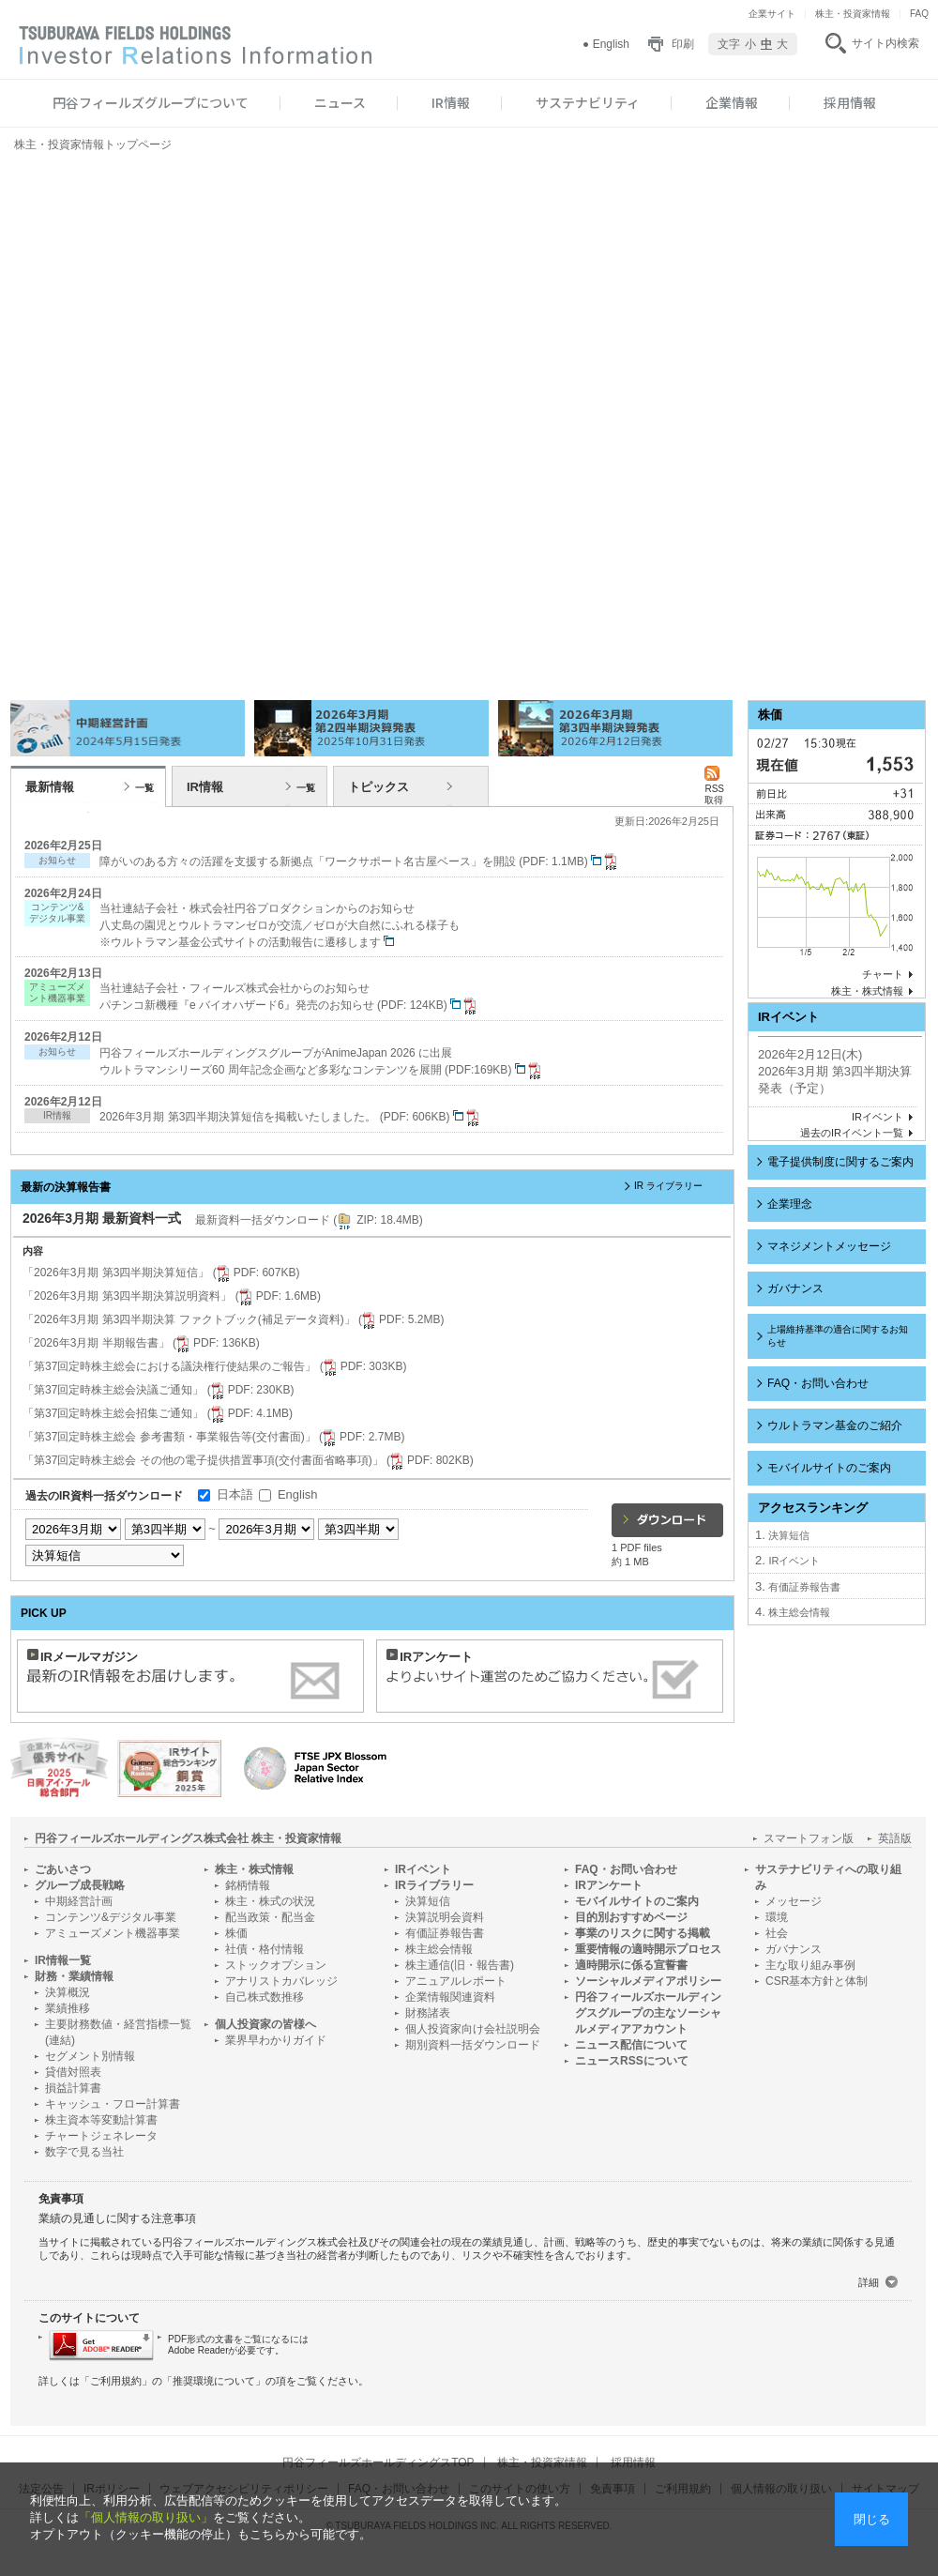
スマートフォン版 (809, 1838)
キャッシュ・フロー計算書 (112, 2104)
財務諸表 (427, 2013)
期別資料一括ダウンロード (472, 2044)
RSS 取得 (714, 788)
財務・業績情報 (74, 1976)
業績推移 (67, 2008)
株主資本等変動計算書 (101, 2119)
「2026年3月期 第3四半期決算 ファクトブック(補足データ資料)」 (233, 1319)
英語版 (895, 1838)
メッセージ (793, 1901)
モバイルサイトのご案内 (829, 1467)
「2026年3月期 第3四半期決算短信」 (161, 1272)
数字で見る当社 (84, 2151)
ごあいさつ (63, 1869)
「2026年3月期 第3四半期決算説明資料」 (172, 1296)
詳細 (868, 2282)
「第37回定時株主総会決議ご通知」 (158, 1389)
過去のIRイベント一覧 (851, 1132)
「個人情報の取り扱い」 (146, 2517)
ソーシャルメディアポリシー (648, 1981)
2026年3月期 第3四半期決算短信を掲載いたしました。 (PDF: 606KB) (291, 1116)
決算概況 (67, 1992)
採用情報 (850, 102)
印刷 (683, 44)
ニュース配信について (631, 2044)
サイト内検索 (885, 43)
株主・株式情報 (867, 991)
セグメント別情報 (90, 2056)
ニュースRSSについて (631, 2060)
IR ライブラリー (668, 1186)
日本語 (235, 1494)
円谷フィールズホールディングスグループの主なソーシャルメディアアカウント (648, 2012)
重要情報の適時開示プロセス (648, 1949)
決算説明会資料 (444, 1917)
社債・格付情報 (264, 1949)
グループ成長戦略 (80, 1885)
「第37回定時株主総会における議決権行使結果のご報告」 (214, 1366)
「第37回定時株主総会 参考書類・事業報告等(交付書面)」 (213, 1436)
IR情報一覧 (63, 1960)
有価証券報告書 (804, 1587)
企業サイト (772, 13)
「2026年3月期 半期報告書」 (141, 1342)
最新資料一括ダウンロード (309, 1220)
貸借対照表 (73, 2072)
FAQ (919, 13)
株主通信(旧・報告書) (459, 1965)
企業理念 (789, 1204)
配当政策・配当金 (270, 1917)
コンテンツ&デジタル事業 (110, 1917)
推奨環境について (214, 2380)
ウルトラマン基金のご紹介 (834, 1425)
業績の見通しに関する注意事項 (117, 2218)
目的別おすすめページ (631, 1917)
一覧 (144, 788)
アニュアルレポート (456, 1981)
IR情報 (450, 102)
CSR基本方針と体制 (816, 1981)
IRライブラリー (434, 1885)
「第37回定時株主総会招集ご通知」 (158, 1413)
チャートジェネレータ (101, 2135)
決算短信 (788, 1535)
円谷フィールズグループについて (151, 102)
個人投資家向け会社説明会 (472, 2028)
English (611, 44)
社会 (776, 1933)
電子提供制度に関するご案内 (840, 1161)
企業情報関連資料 (450, 1997)
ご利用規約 (116, 2380)
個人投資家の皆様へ (265, 2024)
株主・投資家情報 (852, 13)
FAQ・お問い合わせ (818, 1383)
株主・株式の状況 (270, 1901)
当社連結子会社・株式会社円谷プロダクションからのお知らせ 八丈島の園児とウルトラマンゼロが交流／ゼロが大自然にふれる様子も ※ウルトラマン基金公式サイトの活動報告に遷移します (279, 925)
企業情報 (731, 102)
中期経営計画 (79, 1901)
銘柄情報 (247, 1885)
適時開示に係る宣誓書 (631, 1965)
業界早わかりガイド (275, 2040)
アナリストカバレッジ (281, 1981)
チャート (882, 974)
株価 (236, 1933)
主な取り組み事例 (810, 1965)
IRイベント (877, 1116)
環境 (776, 1917)
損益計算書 (73, 2088)
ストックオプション (275, 1965)
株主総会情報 (799, 1612)
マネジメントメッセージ (829, 1246)
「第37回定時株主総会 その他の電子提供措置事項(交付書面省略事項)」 (248, 1460)
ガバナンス (795, 1288)
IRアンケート (609, 1885)
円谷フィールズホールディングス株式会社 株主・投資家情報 (188, 1838)
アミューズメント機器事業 (112, 1933)
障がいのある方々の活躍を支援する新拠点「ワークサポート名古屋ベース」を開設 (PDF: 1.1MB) (360, 861)
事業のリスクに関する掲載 (642, 1933)
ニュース (340, 102)
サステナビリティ (588, 102)
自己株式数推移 (264, 1997)
